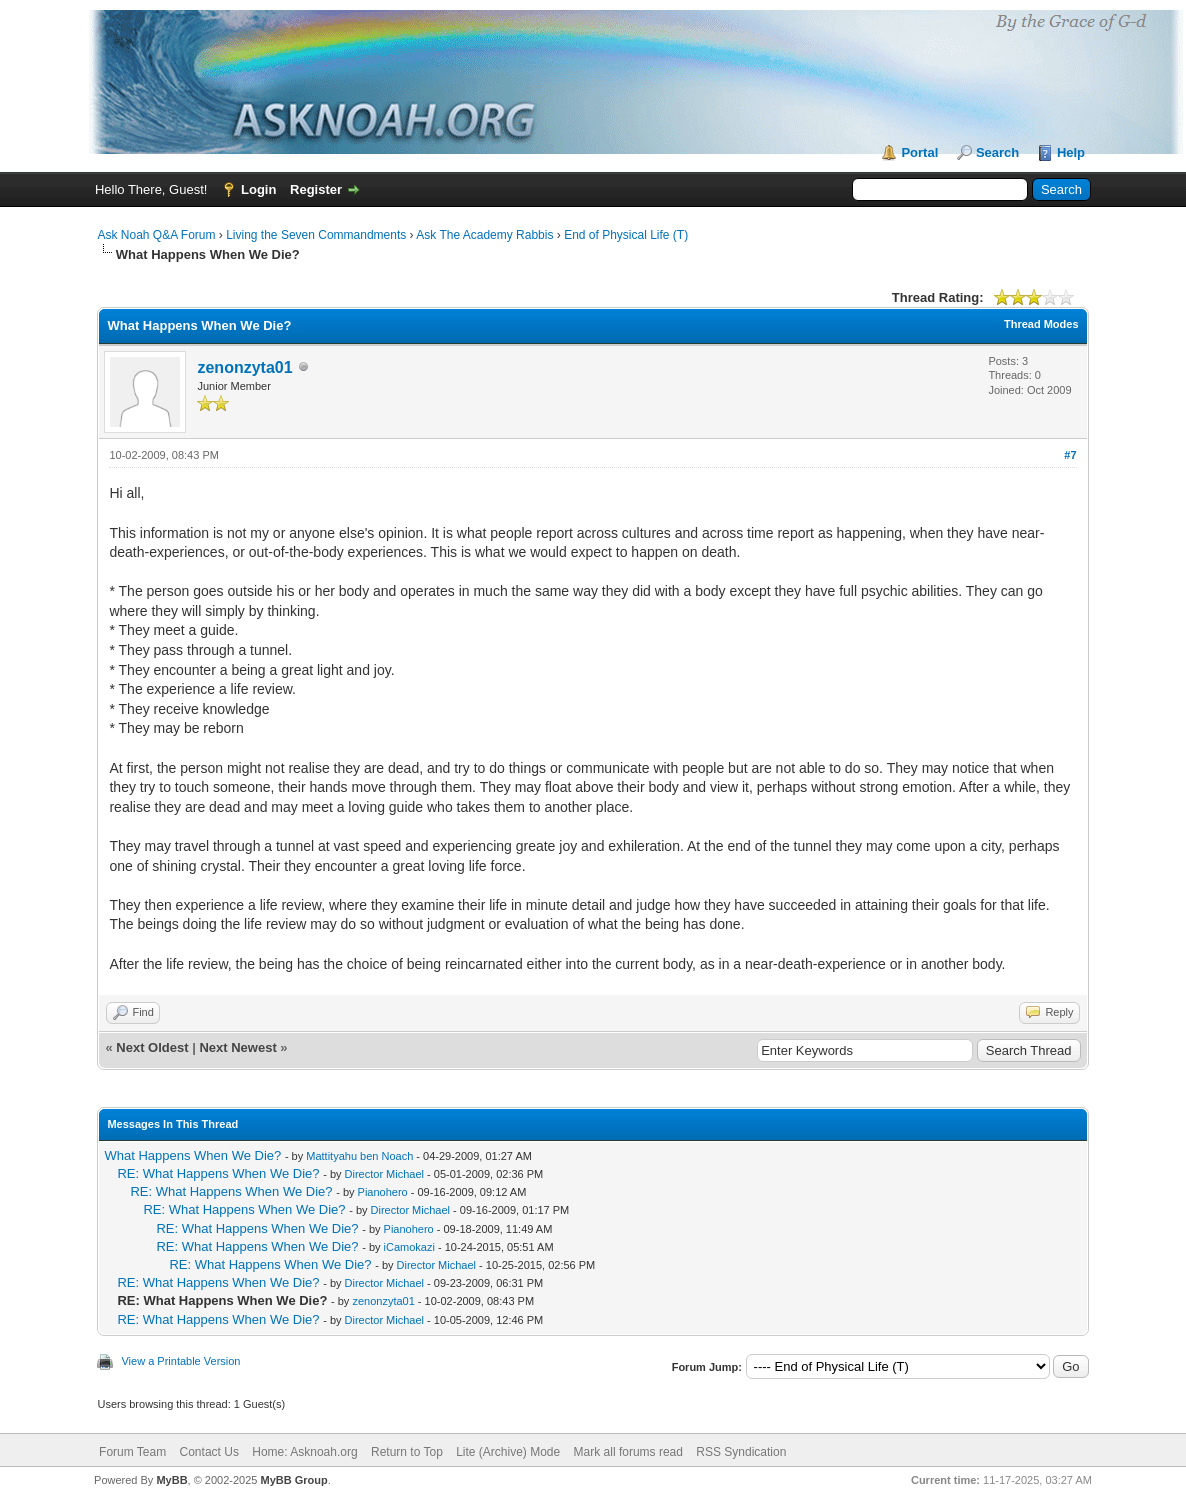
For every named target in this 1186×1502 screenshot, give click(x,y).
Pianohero (383, 1192)
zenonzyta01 (244, 367)
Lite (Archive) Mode (508, 1452)
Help (1071, 152)
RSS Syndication (741, 1452)
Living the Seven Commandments (316, 235)
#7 (1070, 455)
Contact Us (209, 1452)
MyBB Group (294, 1480)
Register (316, 189)
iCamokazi (409, 1247)
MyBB (171, 1480)
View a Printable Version (180, 1361)
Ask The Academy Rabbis (484, 235)
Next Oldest (152, 1047)
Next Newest (237, 1047)
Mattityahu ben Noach (359, 1156)
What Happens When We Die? (192, 1155)
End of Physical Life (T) (626, 235)
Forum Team (132, 1452)
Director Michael (384, 1174)
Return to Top (407, 1452)
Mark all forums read (628, 1452)
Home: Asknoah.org (304, 1452)
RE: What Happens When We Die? (218, 1173)
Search (997, 152)
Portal (919, 152)
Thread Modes (1041, 324)
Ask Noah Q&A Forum (156, 235)
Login (258, 189)
